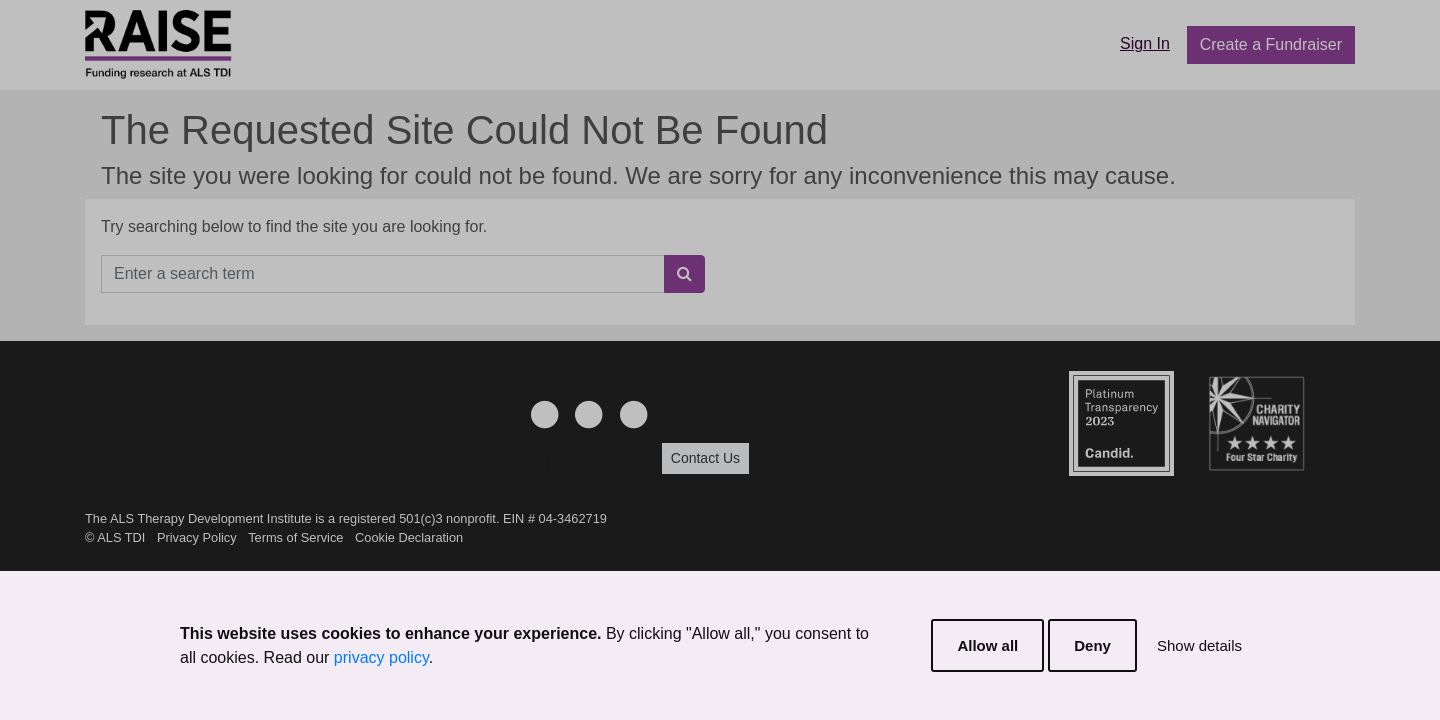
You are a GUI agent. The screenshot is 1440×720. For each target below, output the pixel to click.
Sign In (1145, 43)
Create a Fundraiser (1271, 44)
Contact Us (705, 458)
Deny (1092, 645)
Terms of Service (295, 537)
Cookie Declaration (409, 537)
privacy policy (381, 657)
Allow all (987, 645)
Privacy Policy (197, 537)
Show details (1199, 645)
